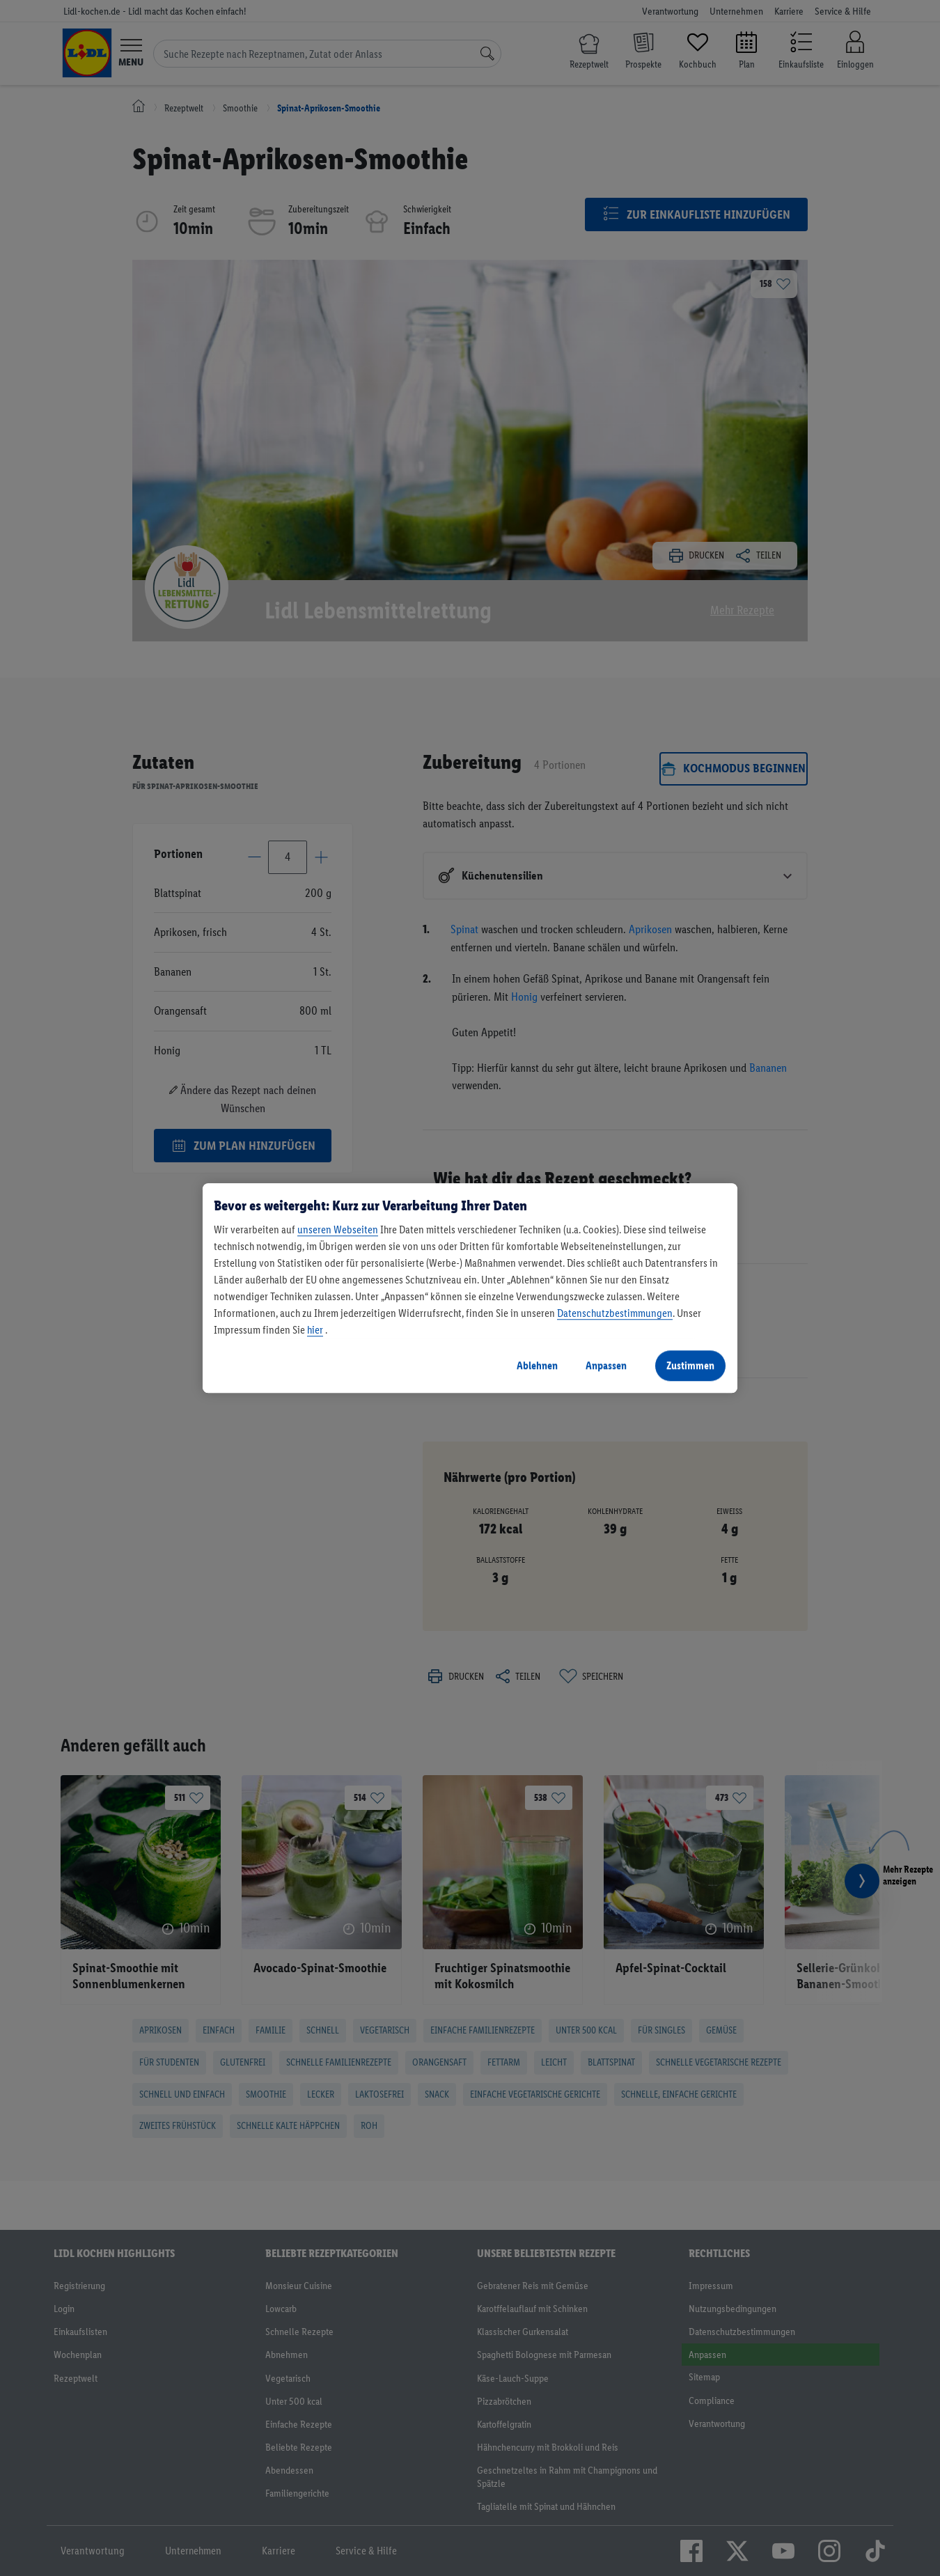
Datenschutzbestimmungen (615, 1313)
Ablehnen (537, 1365)
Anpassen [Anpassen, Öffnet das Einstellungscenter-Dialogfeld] (606, 1365)
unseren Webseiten (337, 1229)
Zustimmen (690, 1365)
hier (315, 1329)
